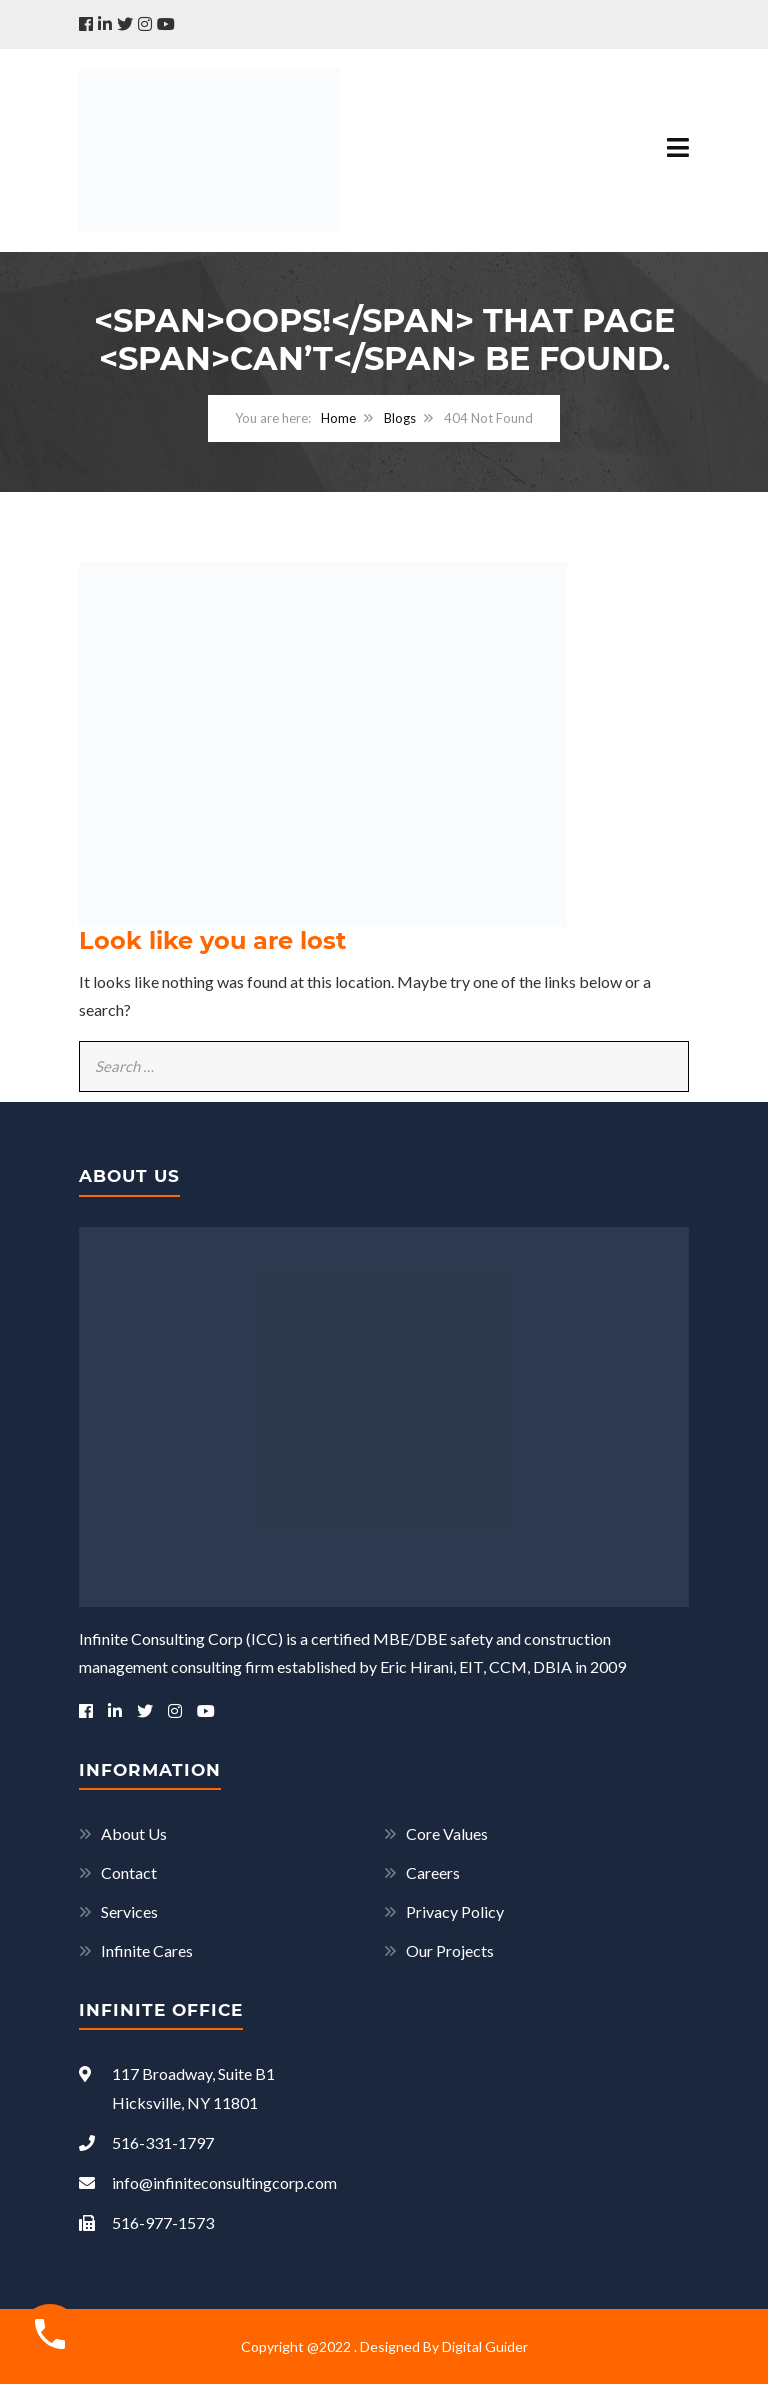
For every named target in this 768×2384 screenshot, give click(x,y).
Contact (129, 1872)
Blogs (400, 418)
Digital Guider (485, 2346)
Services (129, 1911)
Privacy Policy (455, 1911)
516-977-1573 (146, 2222)
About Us (134, 1833)
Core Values (447, 1833)
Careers (433, 1872)
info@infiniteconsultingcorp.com (208, 2182)
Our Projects (450, 1950)
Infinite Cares (147, 1950)
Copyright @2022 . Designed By (341, 2346)
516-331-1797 (146, 2142)
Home (338, 418)
